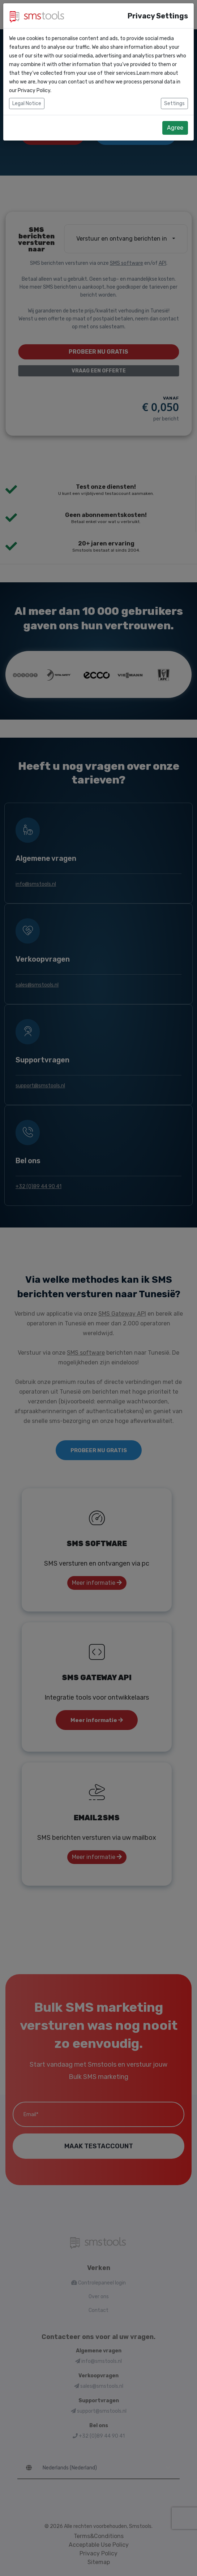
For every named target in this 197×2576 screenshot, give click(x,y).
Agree (175, 127)
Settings (174, 103)
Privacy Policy (34, 90)
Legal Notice (26, 103)
